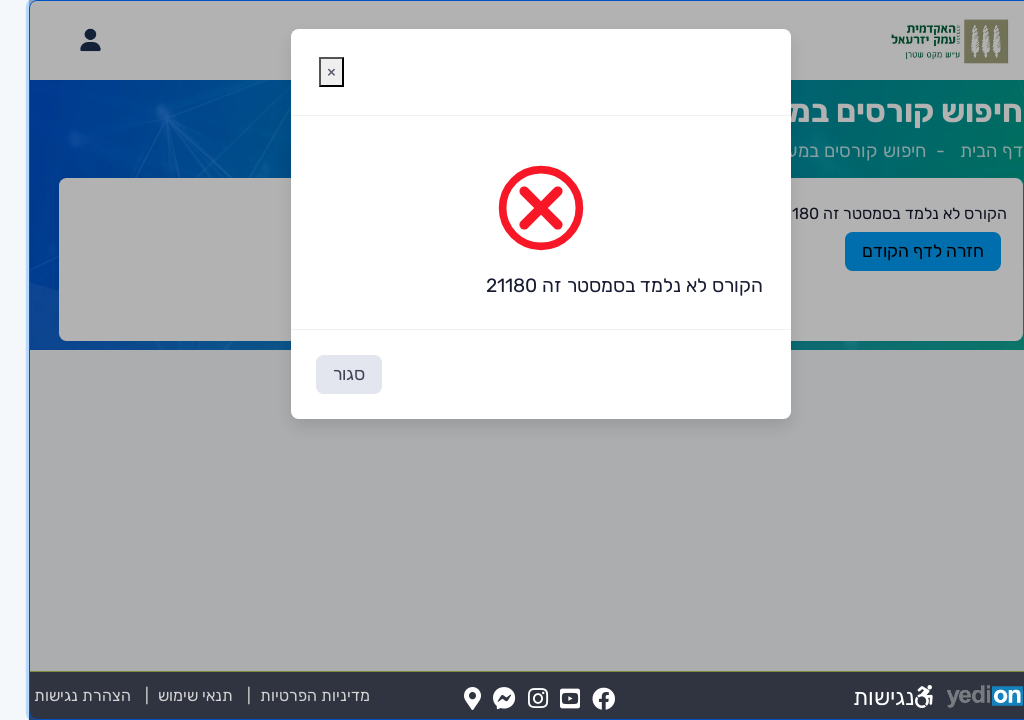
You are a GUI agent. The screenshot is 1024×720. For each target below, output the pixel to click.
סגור (320, 374)
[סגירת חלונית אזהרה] (302, 72)
